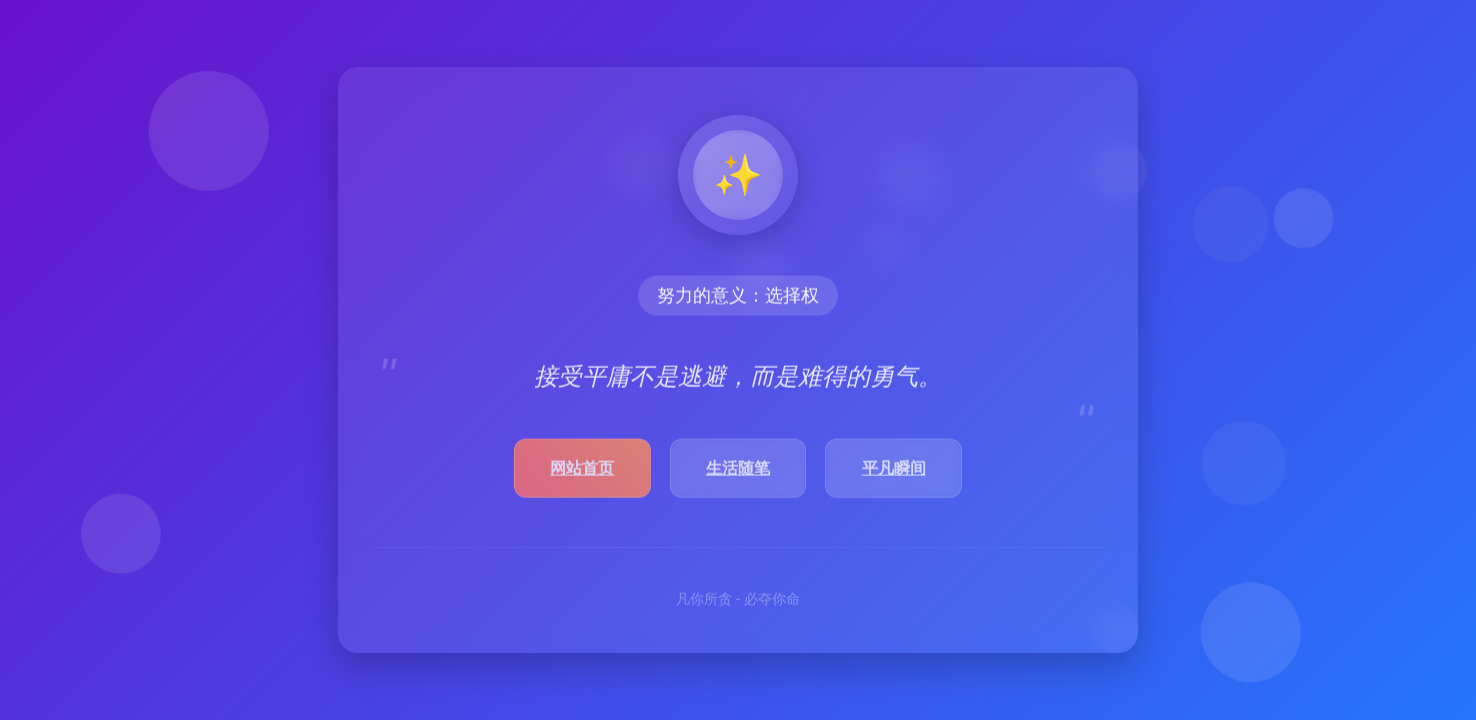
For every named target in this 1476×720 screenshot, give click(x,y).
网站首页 (582, 470)
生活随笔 (738, 470)
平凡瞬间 (894, 470)
